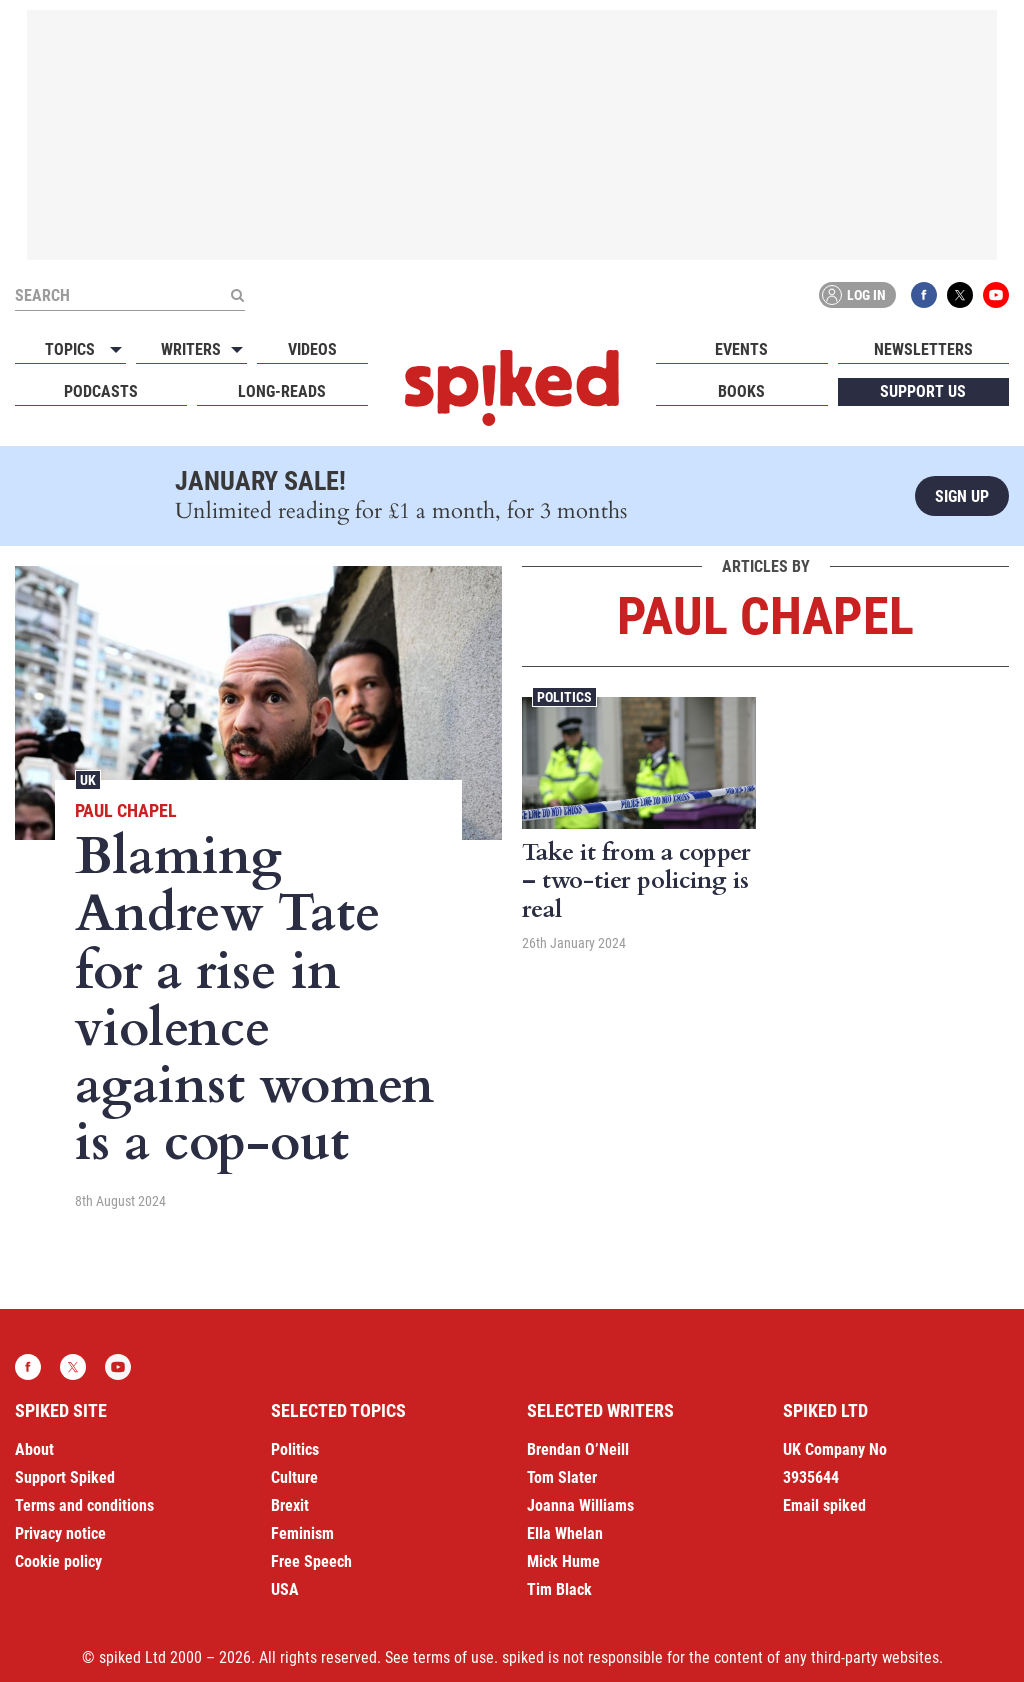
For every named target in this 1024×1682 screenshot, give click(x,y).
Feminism (302, 1533)
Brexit (290, 1505)
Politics (564, 697)
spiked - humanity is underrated (512, 388)
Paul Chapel (126, 810)
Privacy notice (60, 1533)
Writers (191, 349)
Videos (312, 349)
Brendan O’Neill (578, 1449)
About (34, 1449)
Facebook (924, 295)
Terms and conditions (84, 1505)
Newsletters (923, 349)
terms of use (453, 1657)
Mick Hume (563, 1561)
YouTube (996, 295)
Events (741, 349)
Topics (70, 349)
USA (285, 1589)
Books (741, 391)
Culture (294, 1477)
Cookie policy (58, 1561)
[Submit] (237, 295)
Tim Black (559, 1589)
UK (88, 780)
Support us (923, 391)
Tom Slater (562, 1477)
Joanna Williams (580, 1505)
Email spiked (824, 1505)
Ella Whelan (565, 1533)
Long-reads (282, 391)
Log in (854, 295)
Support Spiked (65, 1477)
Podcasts (101, 391)
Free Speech (311, 1561)
